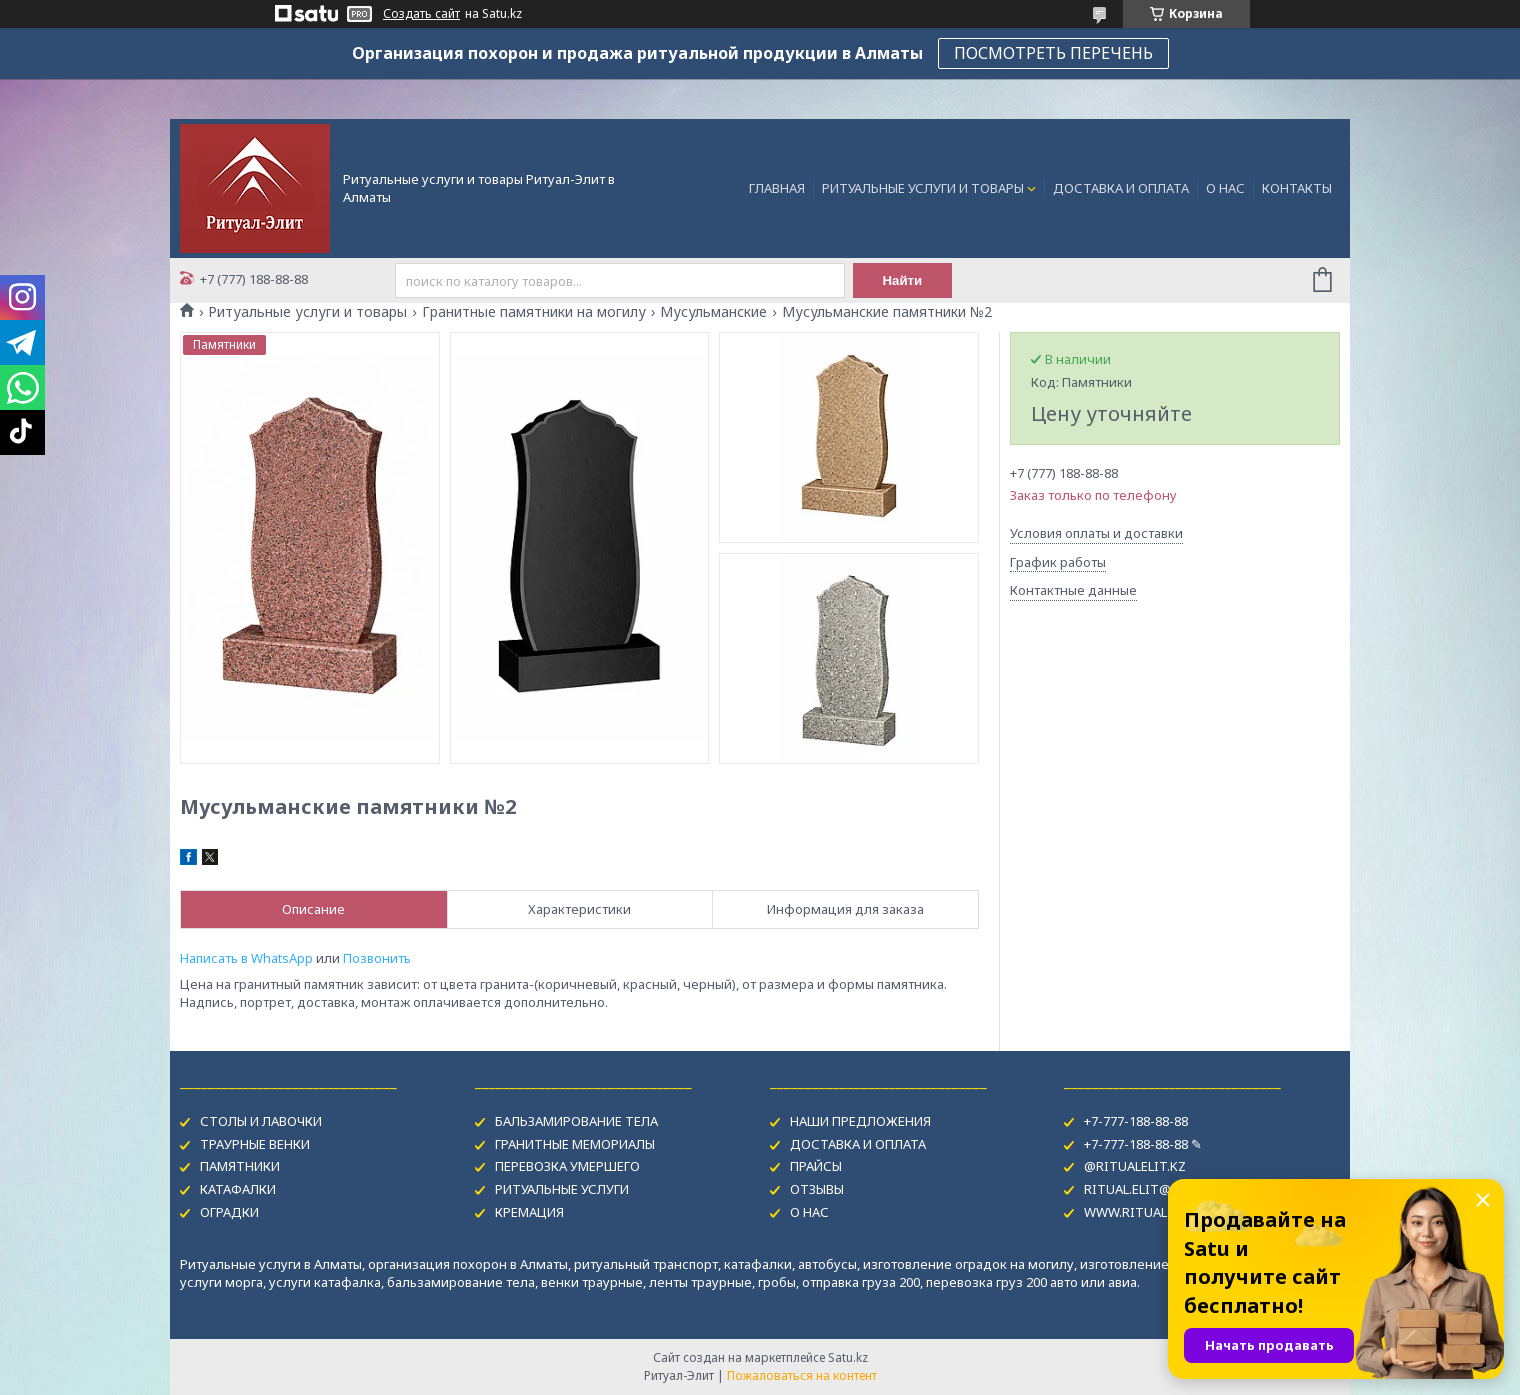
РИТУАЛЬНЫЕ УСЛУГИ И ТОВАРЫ (923, 188)
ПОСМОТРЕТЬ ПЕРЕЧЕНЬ (1053, 53)
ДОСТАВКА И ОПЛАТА (1121, 188)
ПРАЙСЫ (816, 1166)
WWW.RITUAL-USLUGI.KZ (1161, 1212)
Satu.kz (848, 1357)
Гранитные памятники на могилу (534, 312)
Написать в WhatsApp (246, 958)
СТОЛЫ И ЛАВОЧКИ (261, 1121)
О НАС (1225, 188)
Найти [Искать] (903, 280)
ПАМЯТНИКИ (240, 1166)
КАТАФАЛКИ (238, 1189)
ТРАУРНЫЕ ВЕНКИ (255, 1144)
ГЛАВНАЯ (777, 188)
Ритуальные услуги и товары (307, 312)
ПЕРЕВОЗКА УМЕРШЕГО (567, 1166)
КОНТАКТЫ (1297, 188)
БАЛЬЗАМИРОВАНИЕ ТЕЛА (576, 1121)
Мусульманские (713, 312)
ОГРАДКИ (229, 1212)
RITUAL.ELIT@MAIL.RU (1152, 1189)
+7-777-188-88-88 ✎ (1143, 1144)
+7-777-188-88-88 (1136, 1121)
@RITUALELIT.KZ (1135, 1166)
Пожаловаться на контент (802, 1375)
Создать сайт (421, 14)
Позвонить (377, 958)
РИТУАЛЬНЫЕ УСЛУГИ (562, 1189)
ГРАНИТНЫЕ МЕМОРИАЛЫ (575, 1144)
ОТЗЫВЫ (817, 1189)
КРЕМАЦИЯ (529, 1212)
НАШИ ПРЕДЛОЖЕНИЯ (860, 1121)
